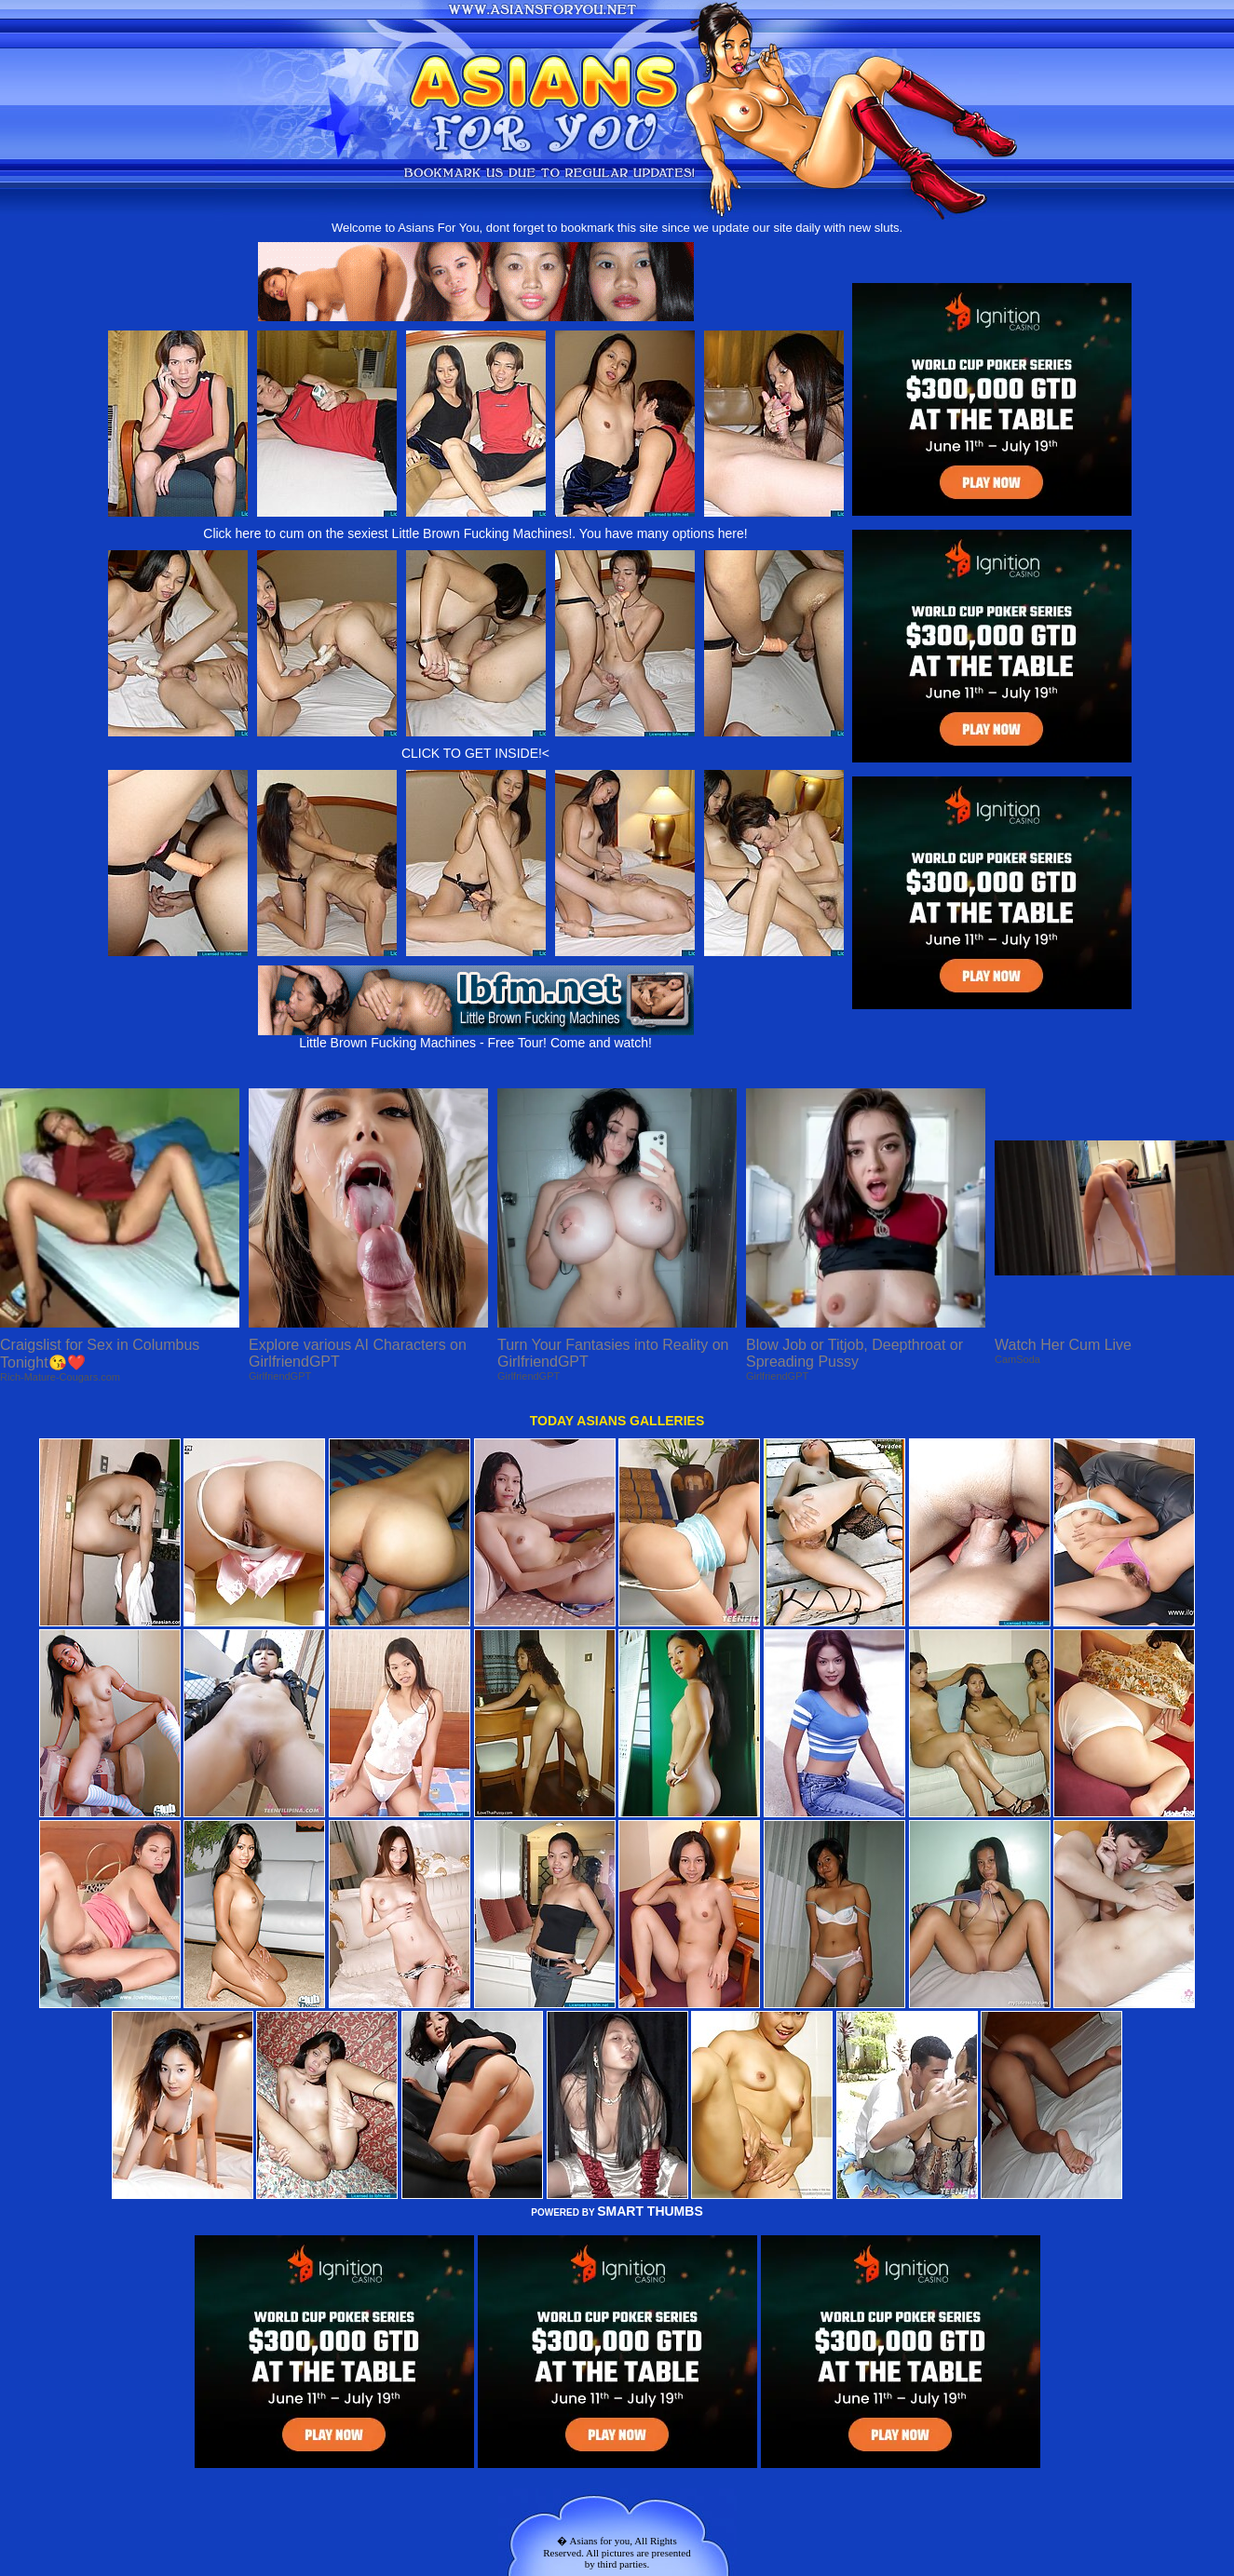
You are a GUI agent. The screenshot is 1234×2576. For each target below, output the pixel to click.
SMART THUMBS (650, 2211)
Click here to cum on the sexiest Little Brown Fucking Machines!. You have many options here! (475, 533)
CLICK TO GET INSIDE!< (475, 753)
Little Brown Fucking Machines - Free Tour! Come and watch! (476, 1036)
